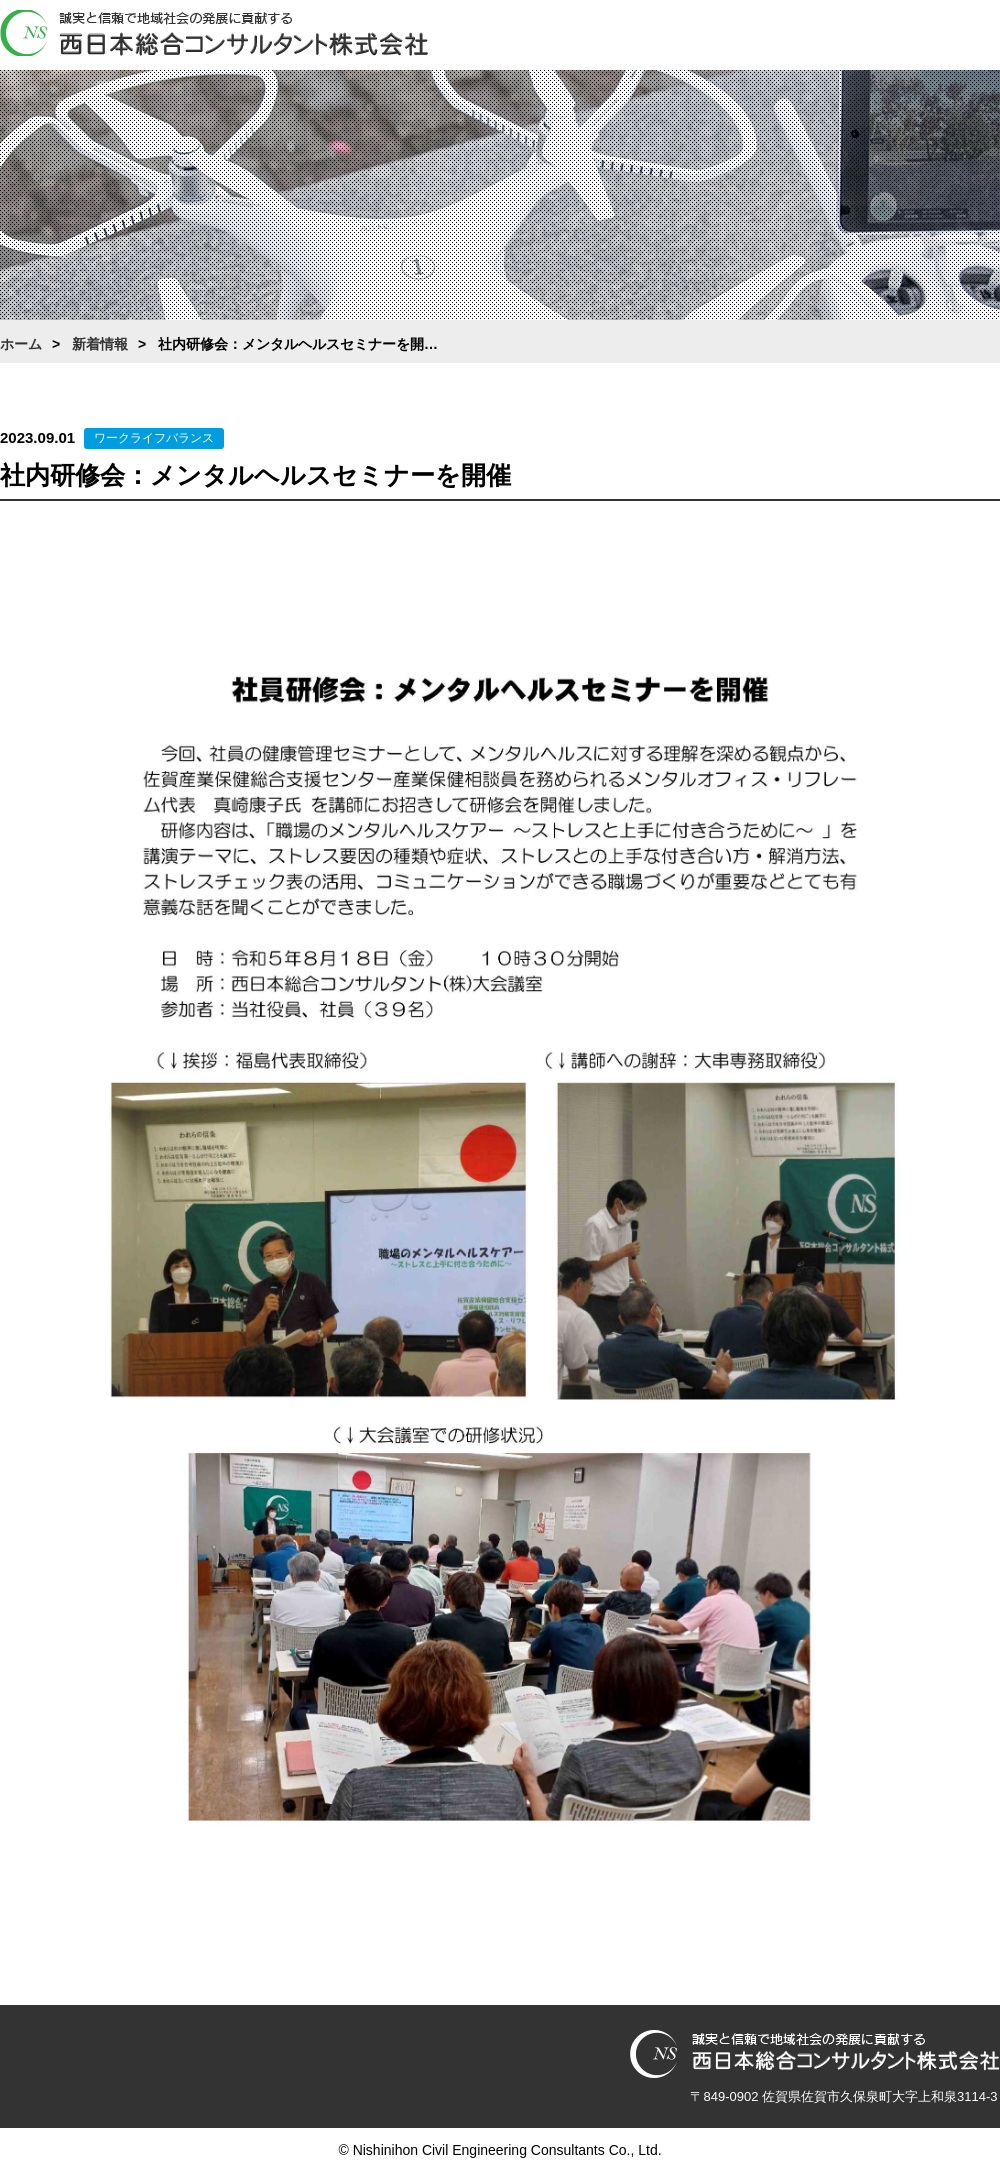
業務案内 (695, 37)
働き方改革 (785, 37)
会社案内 (605, 37)
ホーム (515, 37)
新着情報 (100, 344)
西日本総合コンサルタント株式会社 (214, 34)
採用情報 (875, 37)
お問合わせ (965, 37)
